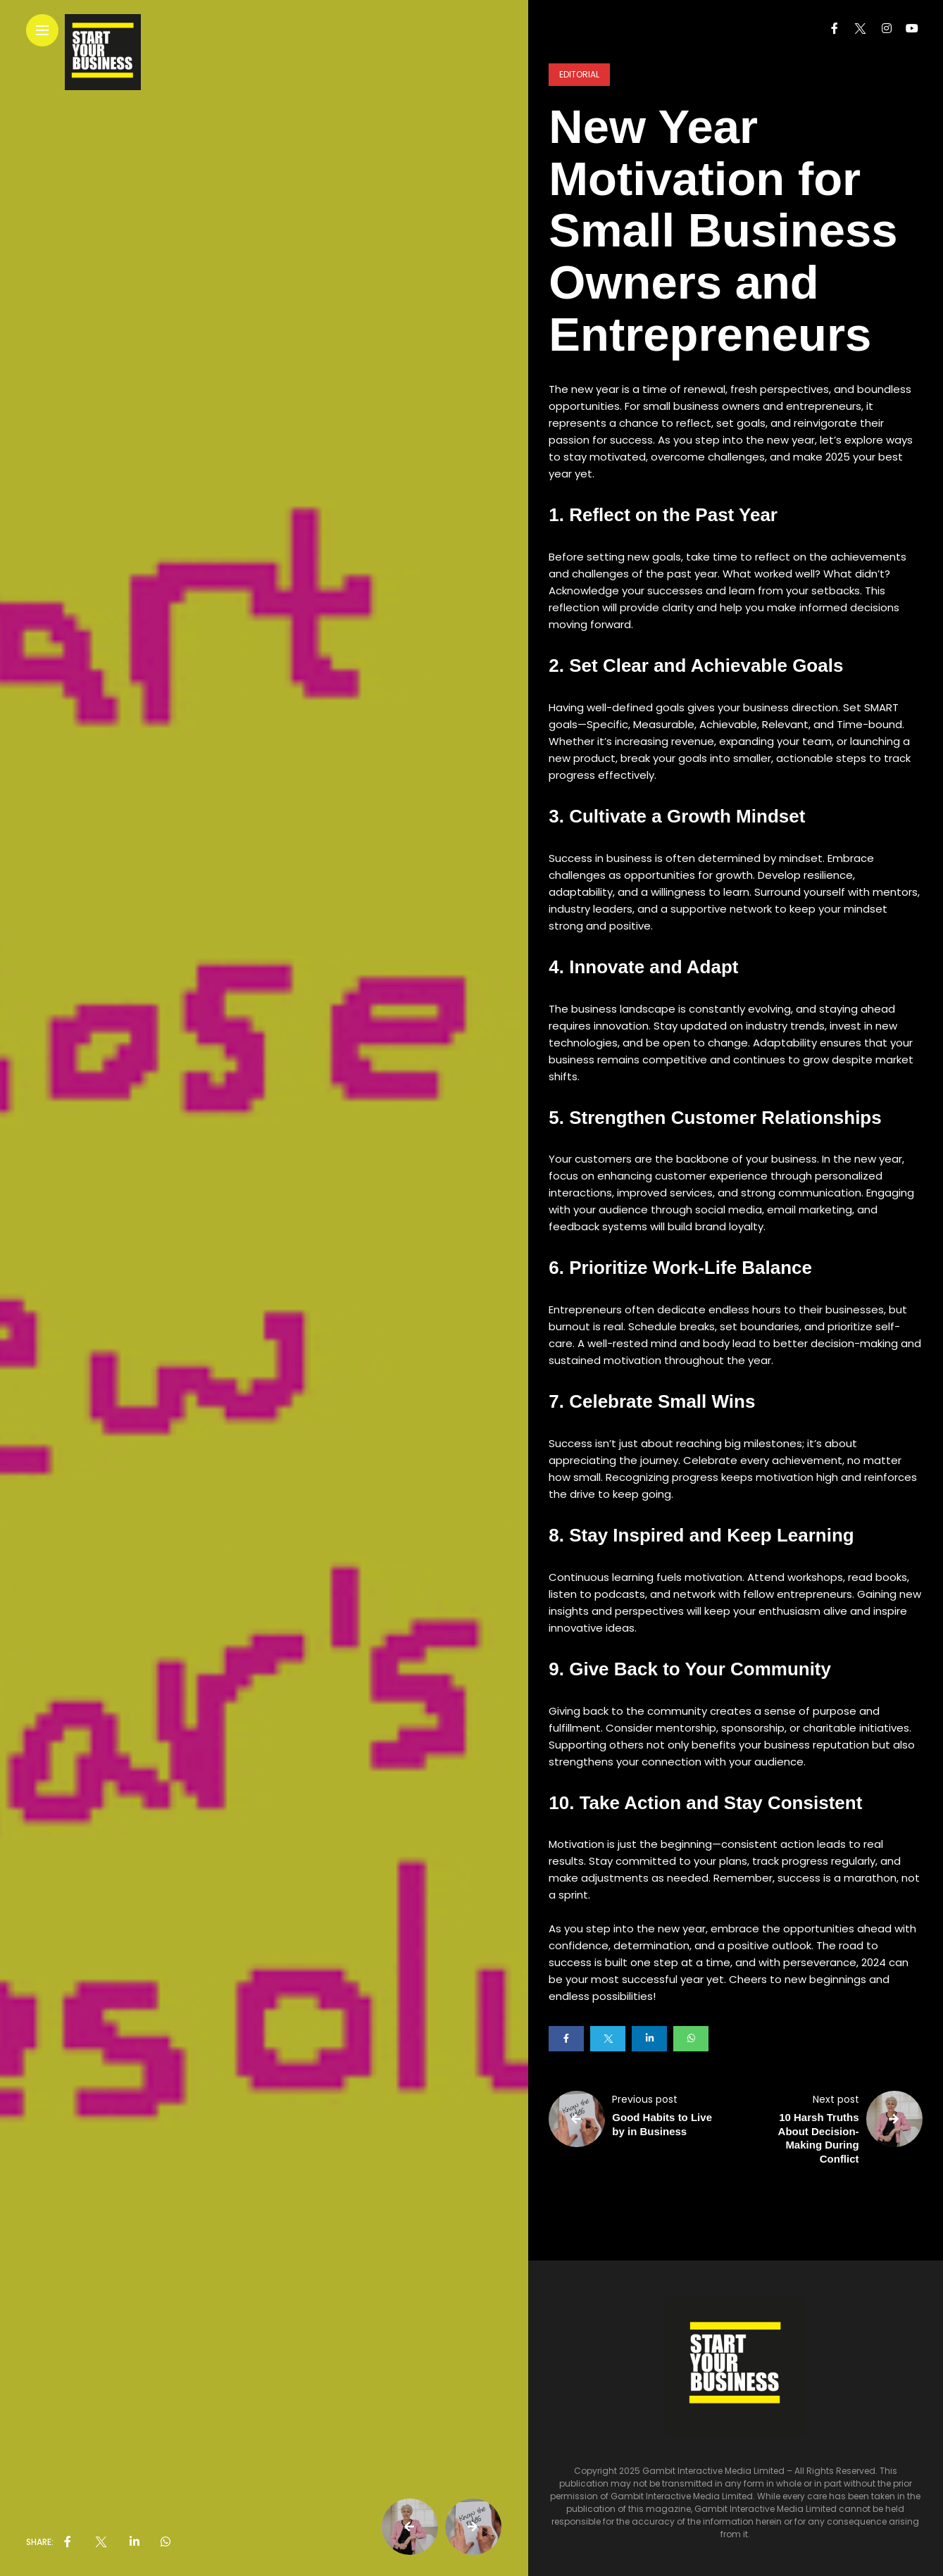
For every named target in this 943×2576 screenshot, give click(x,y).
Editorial (579, 74)
